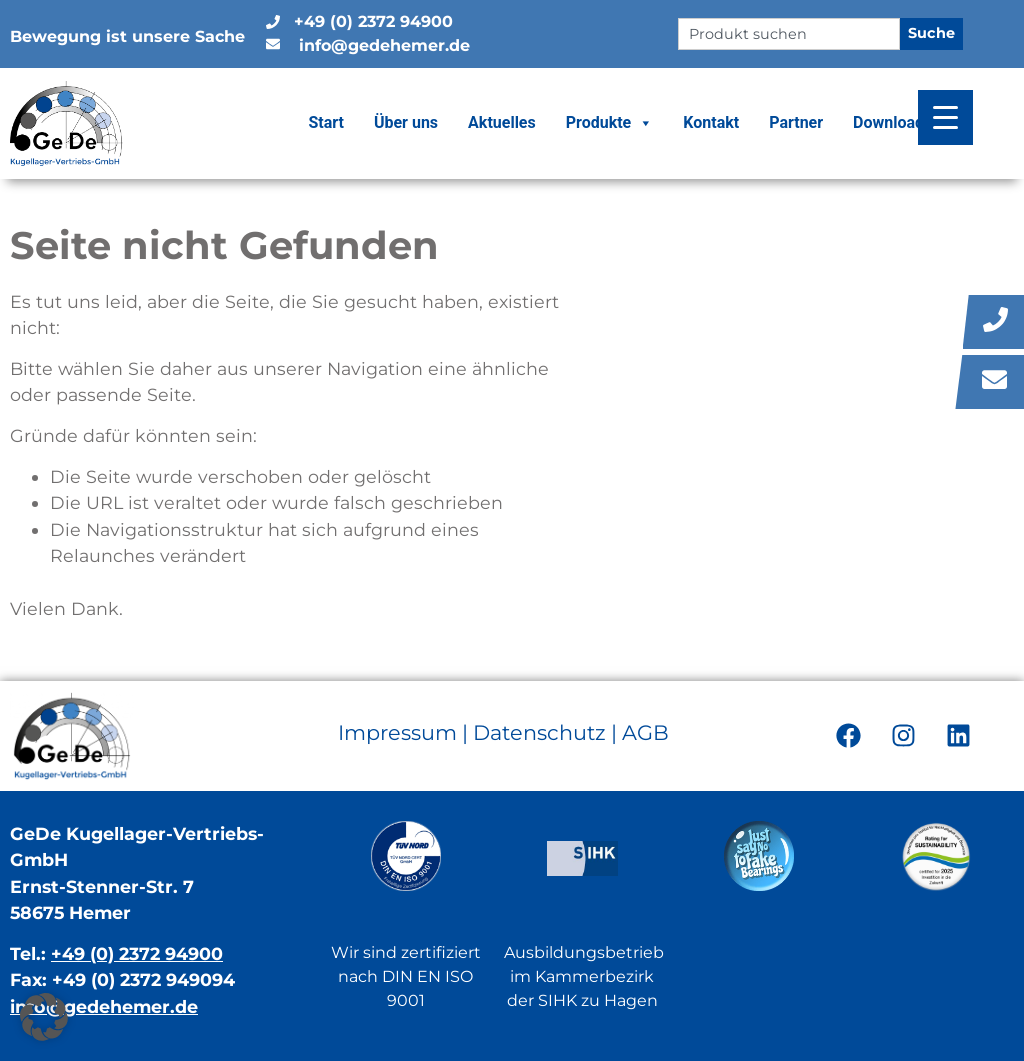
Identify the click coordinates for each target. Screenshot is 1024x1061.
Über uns (406, 122)
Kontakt (711, 122)
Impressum (397, 732)
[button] (44, 1017)
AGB (645, 732)
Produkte (610, 123)
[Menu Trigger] (945, 117)
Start (326, 122)
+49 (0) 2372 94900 (137, 953)
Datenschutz (539, 732)
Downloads (892, 122)
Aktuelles (502, 122)
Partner (796, 122)
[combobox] (788, 34)
